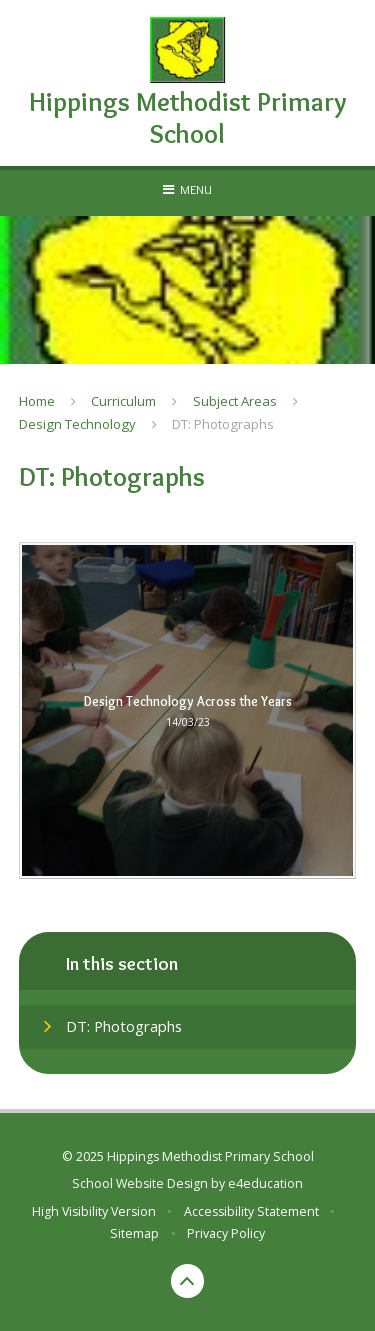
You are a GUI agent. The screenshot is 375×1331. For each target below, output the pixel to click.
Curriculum (123, 401)
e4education (265, 1183)
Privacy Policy (226, 1233)
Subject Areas (235, 401)
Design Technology (77, 424)
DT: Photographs (223, 424)
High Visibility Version (94, 1211)
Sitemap (134, 1233)
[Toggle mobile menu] (187, 189)
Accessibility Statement (251, 1211)
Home (37, 401)
